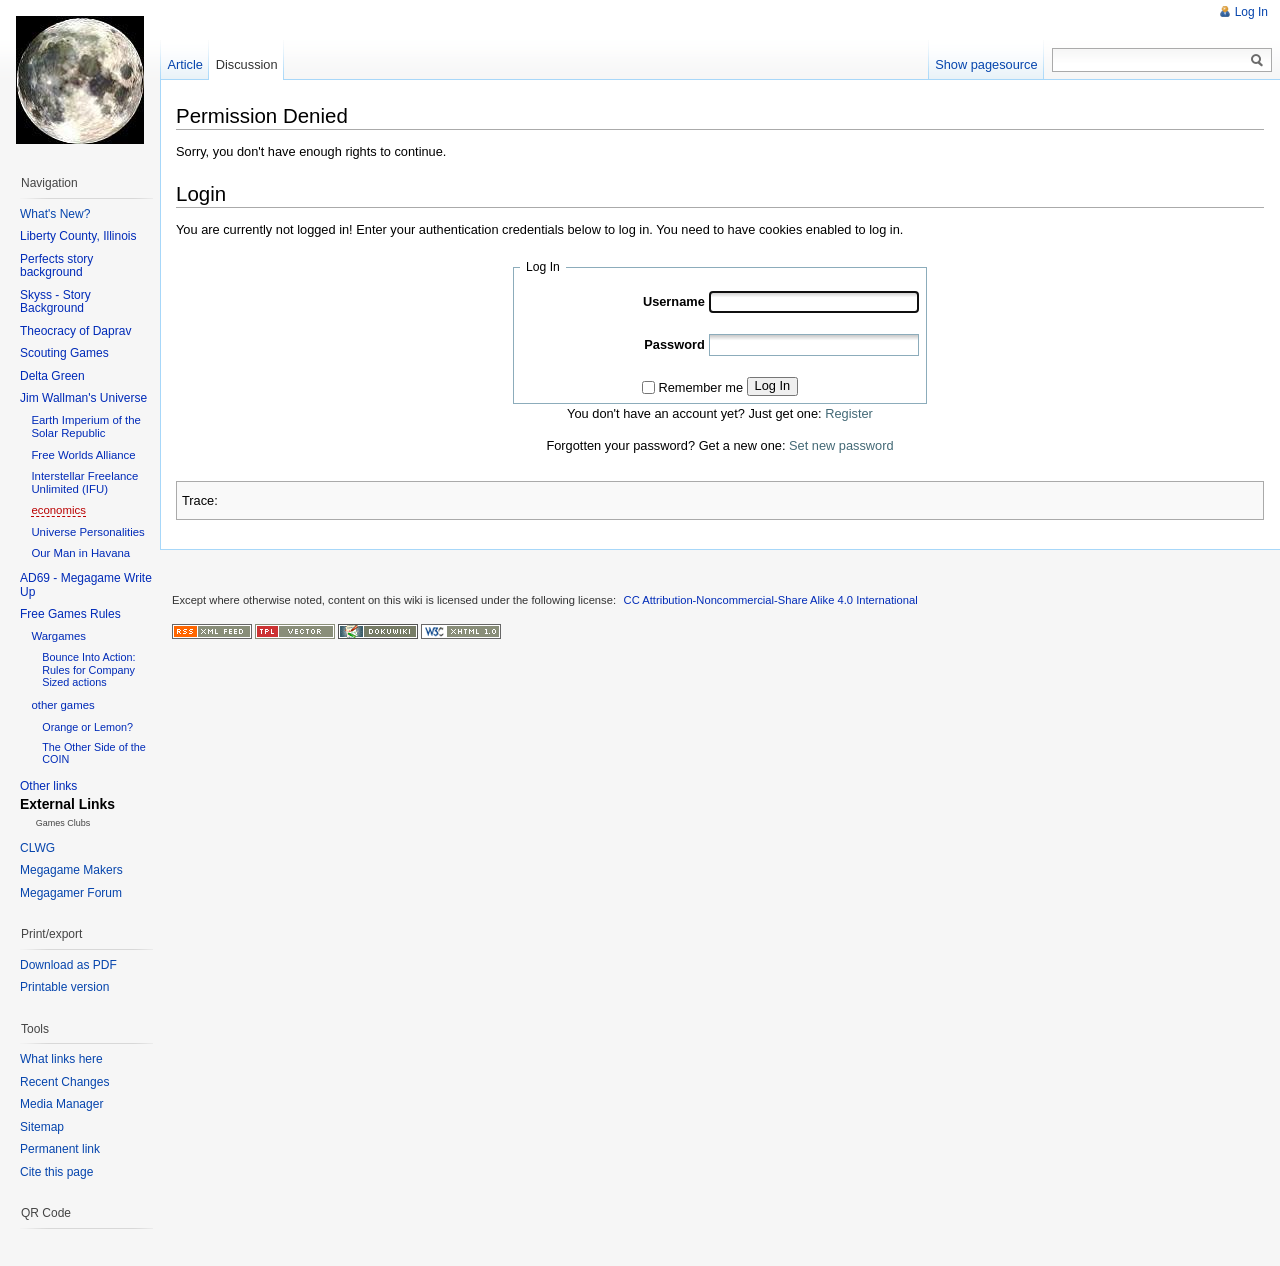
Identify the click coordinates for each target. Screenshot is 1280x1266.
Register (849, 413)
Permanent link (60, 1149)
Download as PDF (68, 965)
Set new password (841, 445)
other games (62, 705)
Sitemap (42, 1127)
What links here (61, 1059)
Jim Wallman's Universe (83, 398)
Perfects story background (56, 266)
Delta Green (52, 376)
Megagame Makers (71, 870)
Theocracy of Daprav (75, 331)
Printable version (64, 987)
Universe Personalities (87, 532)
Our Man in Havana (80, 553)
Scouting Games (64, 353)
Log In (773, 385)
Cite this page (56, 1172)
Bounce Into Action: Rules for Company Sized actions (88, 669)
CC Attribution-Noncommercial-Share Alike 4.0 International (771, 600)
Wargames (58, 636)
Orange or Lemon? (87, 727)
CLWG (37, 848)
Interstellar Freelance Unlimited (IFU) (84, 482)
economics (58, 510)
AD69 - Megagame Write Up (86, 585)
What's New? (55, 214)
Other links (48, 786)
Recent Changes (64, 1082)
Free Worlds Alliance (83, 455)
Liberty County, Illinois (78, 236)
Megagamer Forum (71, 893)
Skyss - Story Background (55, 302)
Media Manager (61, 1104)
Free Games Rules (70, 614)
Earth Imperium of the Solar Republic (86, 426)
